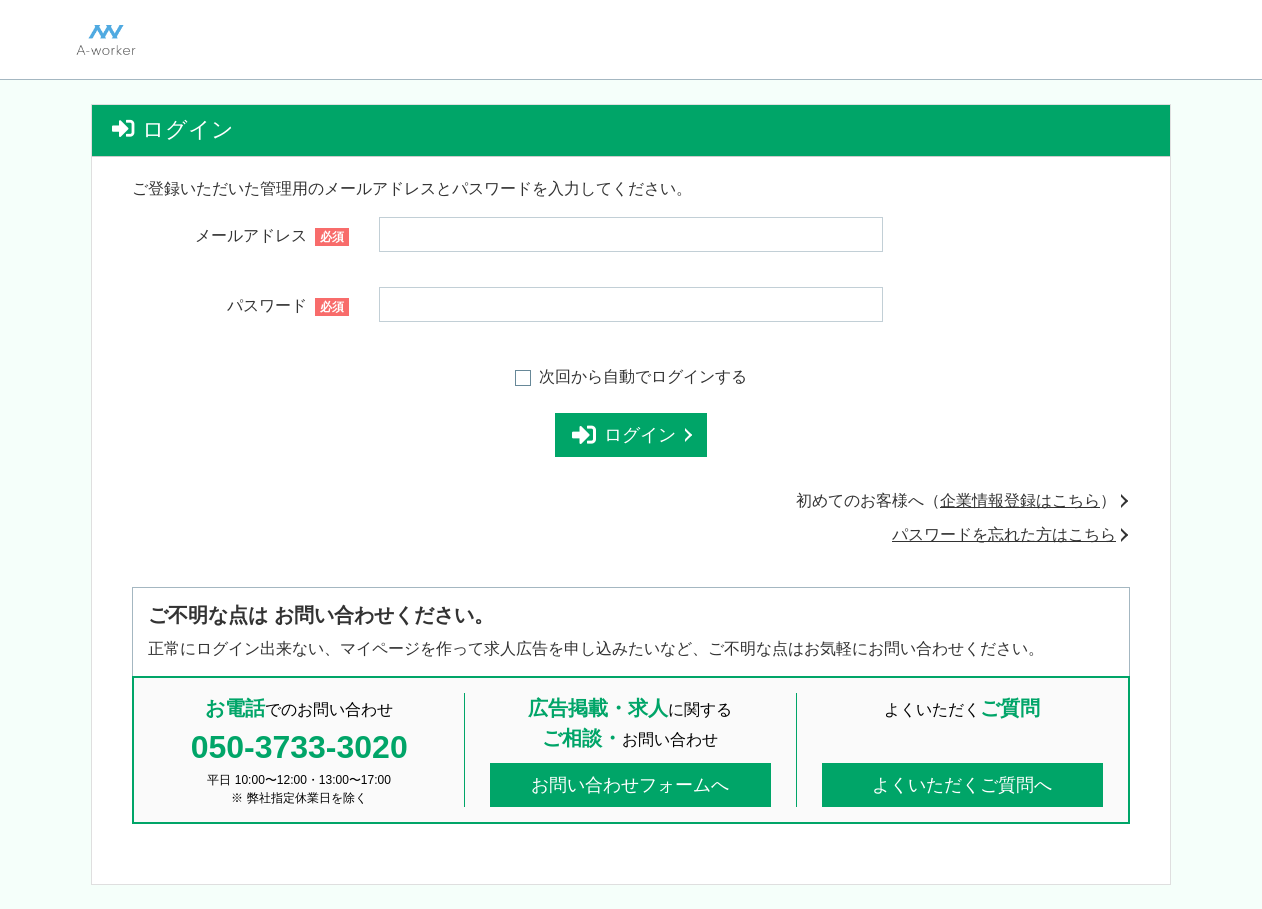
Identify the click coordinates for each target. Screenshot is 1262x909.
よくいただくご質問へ (962, 785)
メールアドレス (272, 236)
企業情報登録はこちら (1020, 500)
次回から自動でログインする (643, 376)
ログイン (632, 435)
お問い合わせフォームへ (630, 785)
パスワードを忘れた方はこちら (1004, 534)
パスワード (288, 306)
